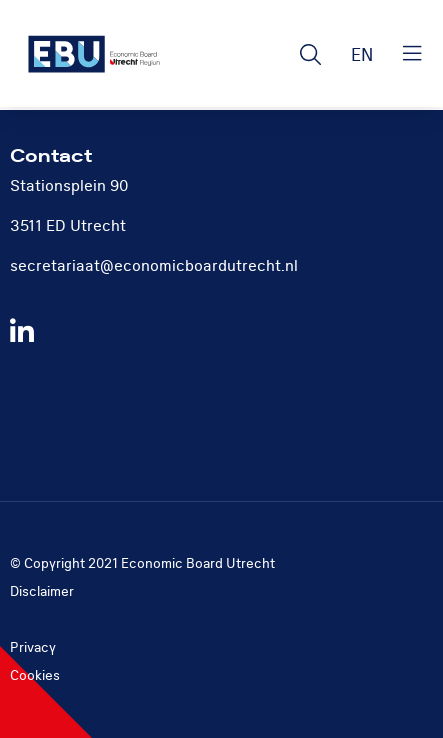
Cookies (35, 675)
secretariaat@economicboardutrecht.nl (154, 266)
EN (362, 55)
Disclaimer (42, 591)
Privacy (33, 647)
